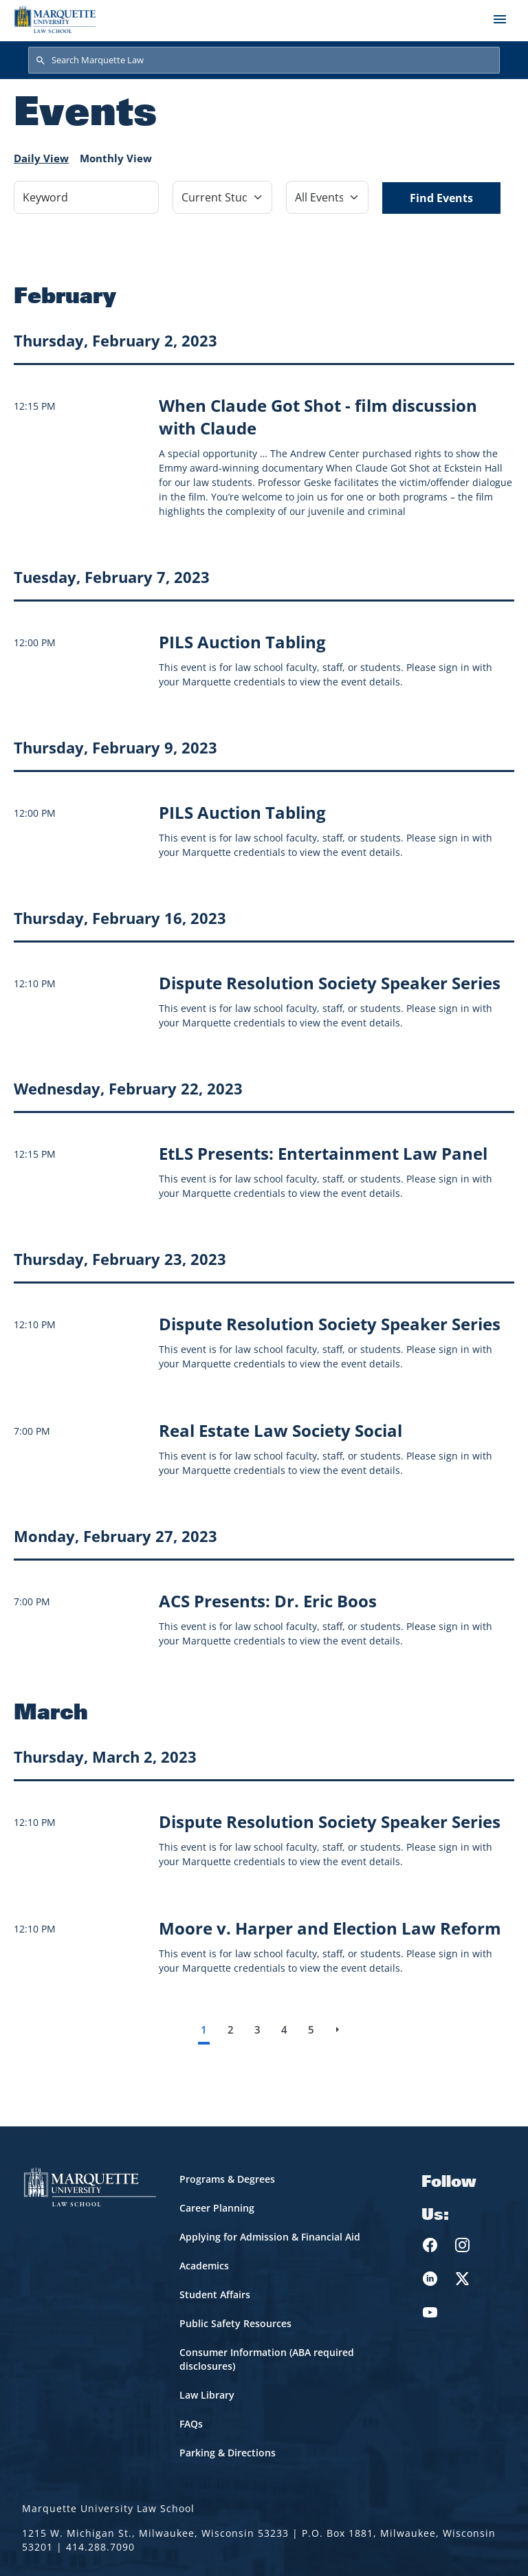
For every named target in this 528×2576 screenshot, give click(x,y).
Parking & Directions (227, 2452)
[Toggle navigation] (500, 19)
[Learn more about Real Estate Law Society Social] (280, 1430)
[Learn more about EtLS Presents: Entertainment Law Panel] (323, 1153)
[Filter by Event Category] (222, 197)
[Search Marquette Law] (264, 60)
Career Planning (216, 2207)
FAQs (191, 2423)
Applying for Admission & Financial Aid (269, 2236)
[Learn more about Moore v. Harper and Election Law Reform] (330, 1928)
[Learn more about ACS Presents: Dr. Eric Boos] (268, 1600)
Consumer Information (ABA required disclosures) (266, 2359)
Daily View (41, 158)
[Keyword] (86, 197)
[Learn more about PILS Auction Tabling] (242, 641)
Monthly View (116, 158)
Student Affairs (214, 2294)
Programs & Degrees (227, 2179)
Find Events (441, 198)
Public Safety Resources (235, 2323)
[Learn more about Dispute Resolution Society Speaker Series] (329, 982)
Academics (204, 2265)
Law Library (206, 2394)
